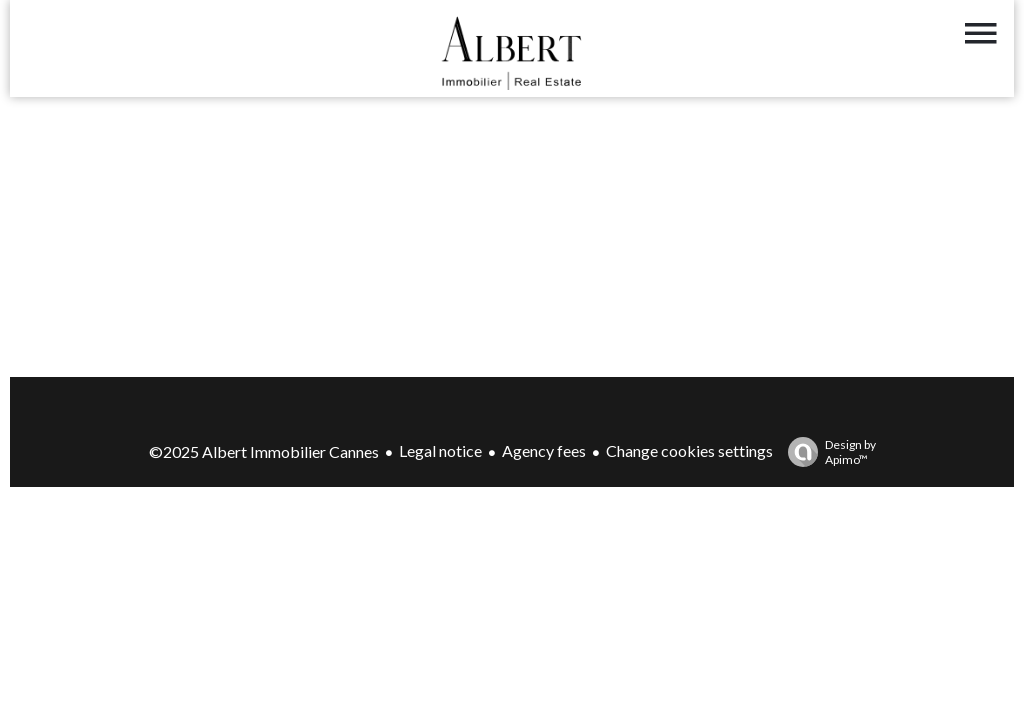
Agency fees (544, 450)
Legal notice (440, 450)
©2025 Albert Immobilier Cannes (264, 451)
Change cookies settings (689, 450)
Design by (827, 452)
